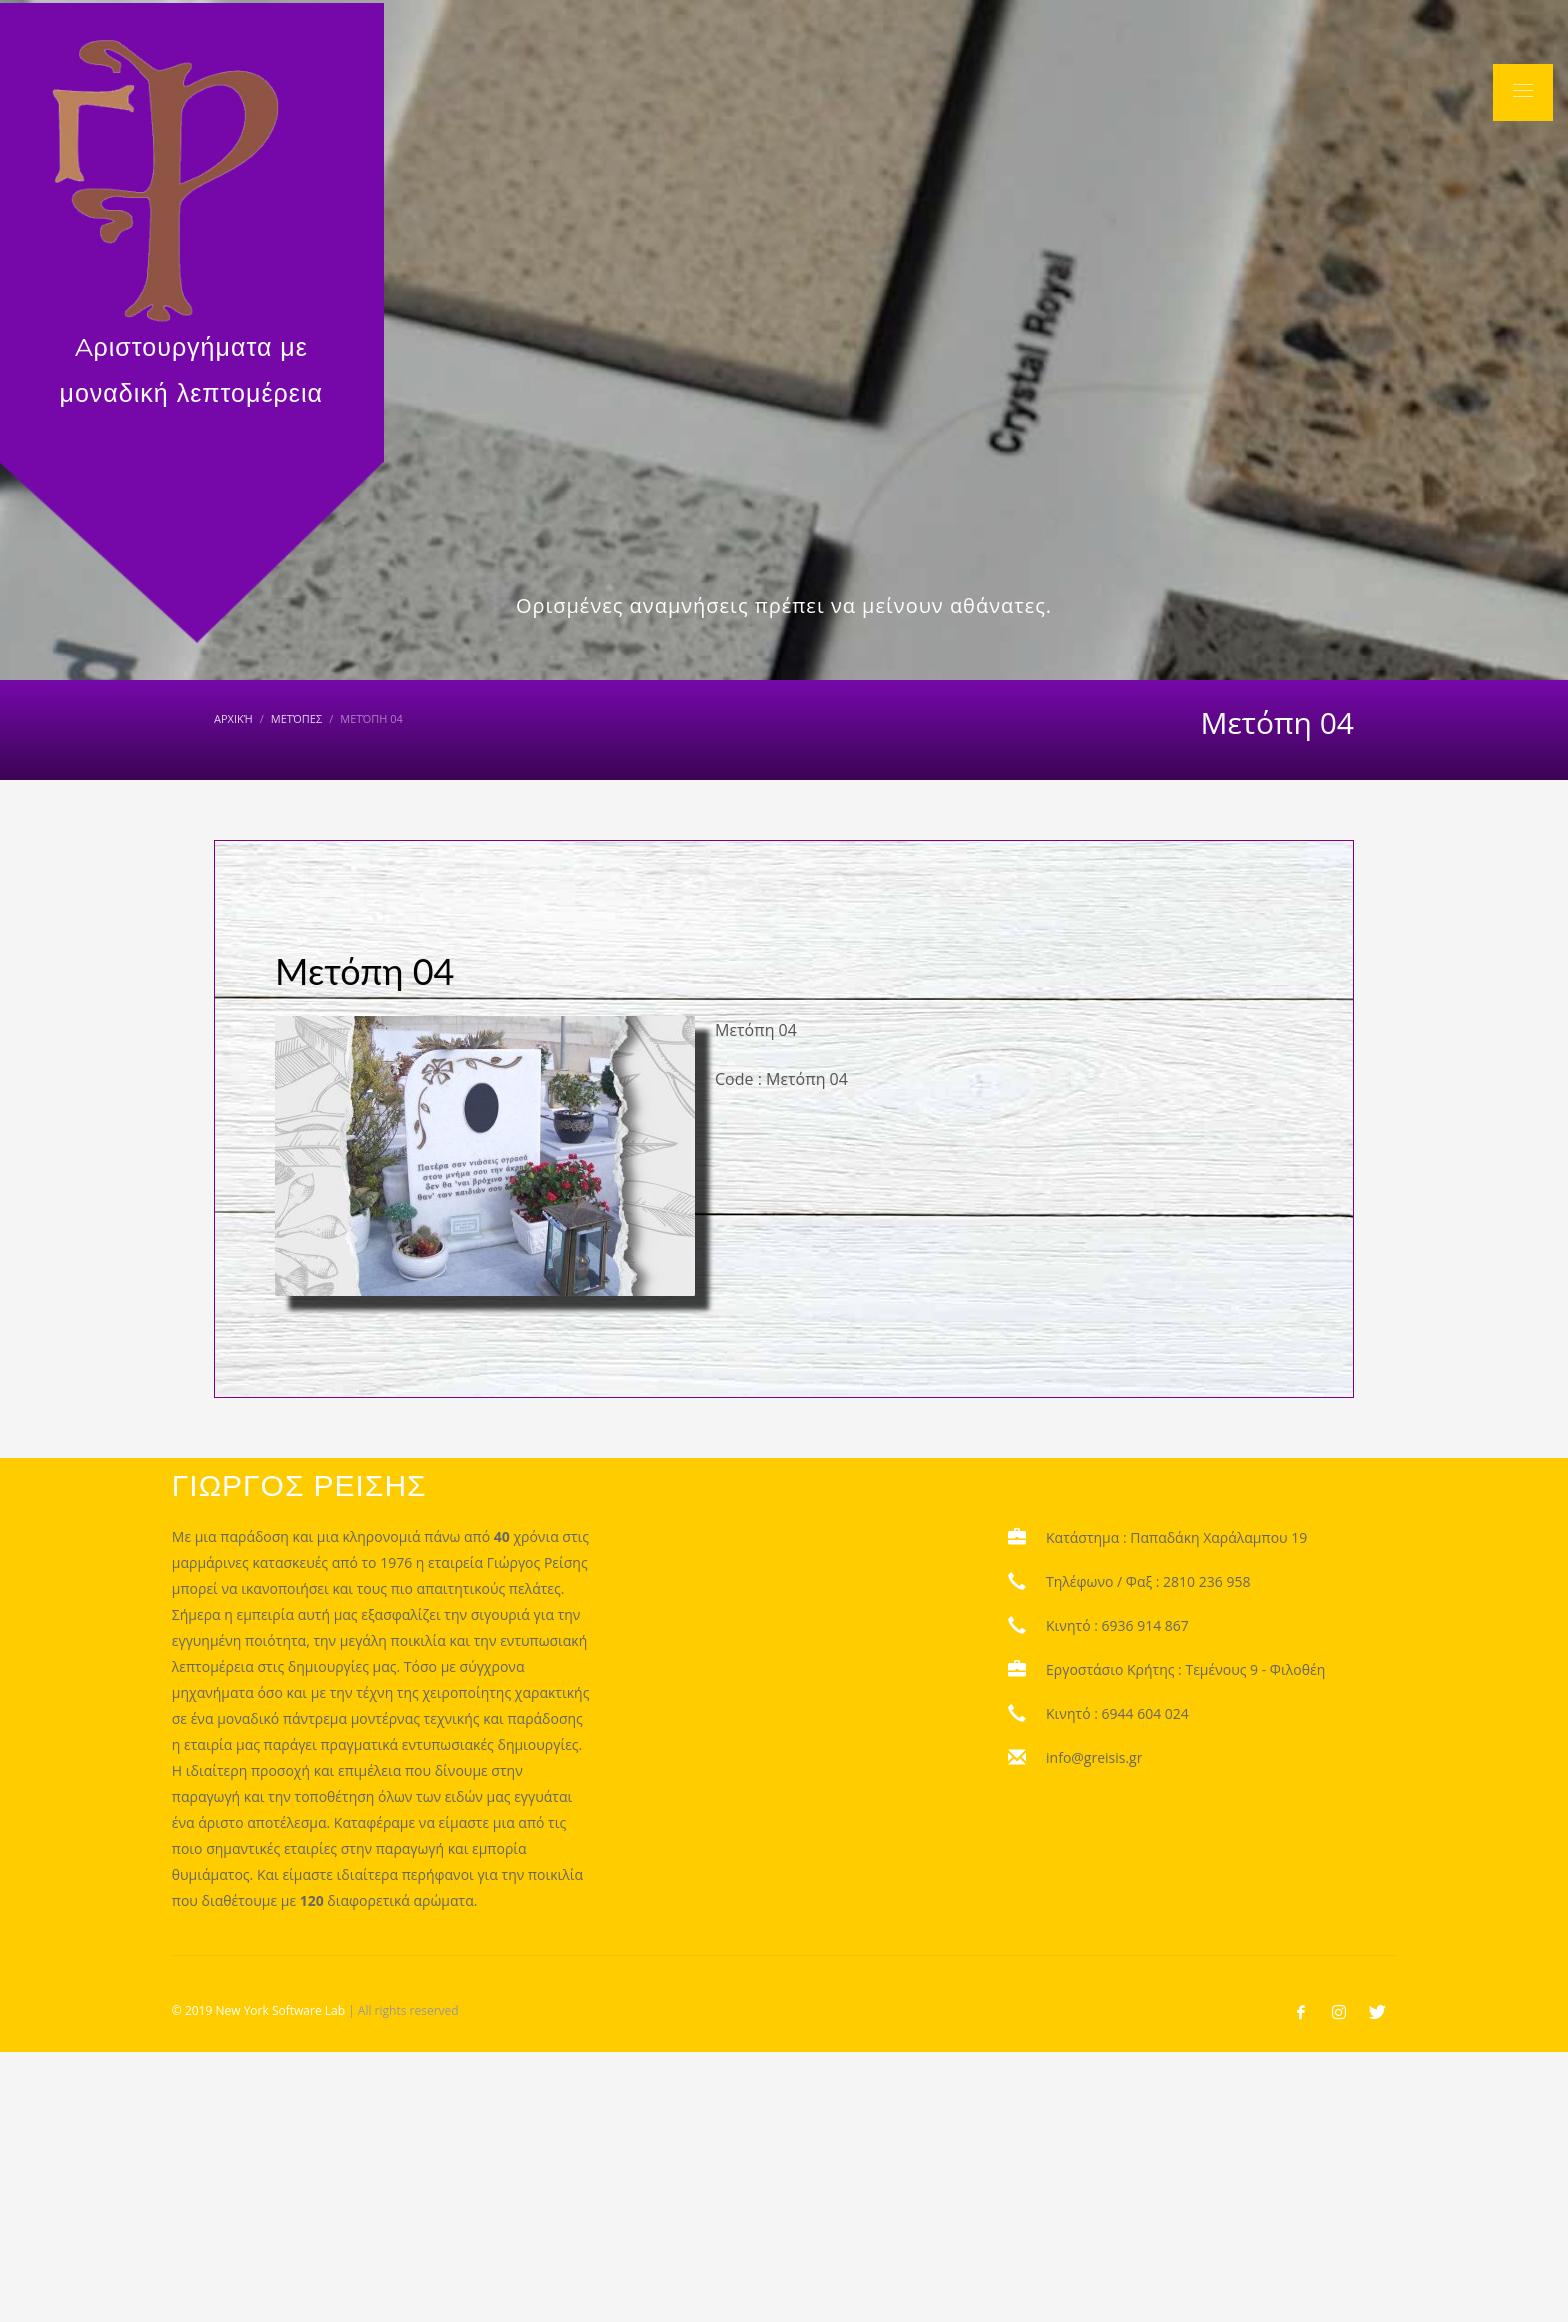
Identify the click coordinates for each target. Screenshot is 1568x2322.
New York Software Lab (280, 2010)
